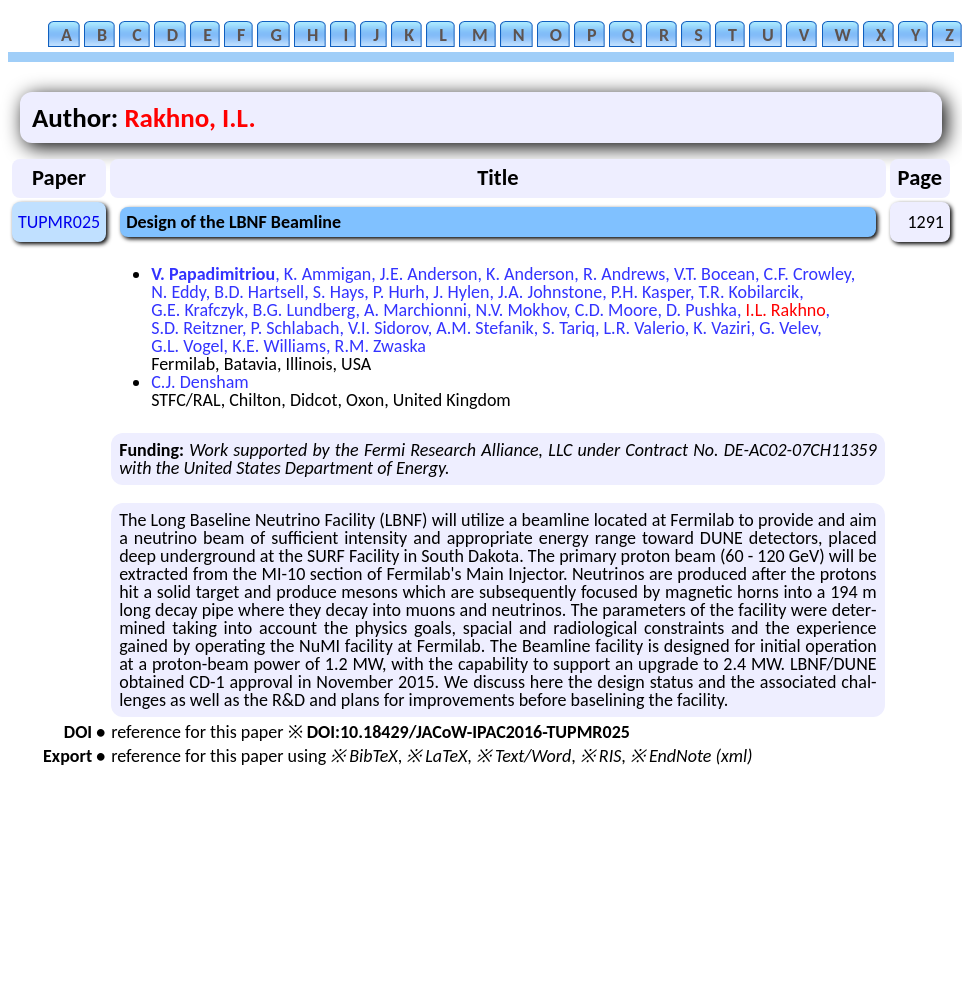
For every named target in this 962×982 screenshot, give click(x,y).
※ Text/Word (523, 756)
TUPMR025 (59, 222)
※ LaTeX (436, 756)
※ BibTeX (363, 756)
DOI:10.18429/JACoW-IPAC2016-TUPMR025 (468, 732)
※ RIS (601, 756)
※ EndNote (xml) (691, 756)
